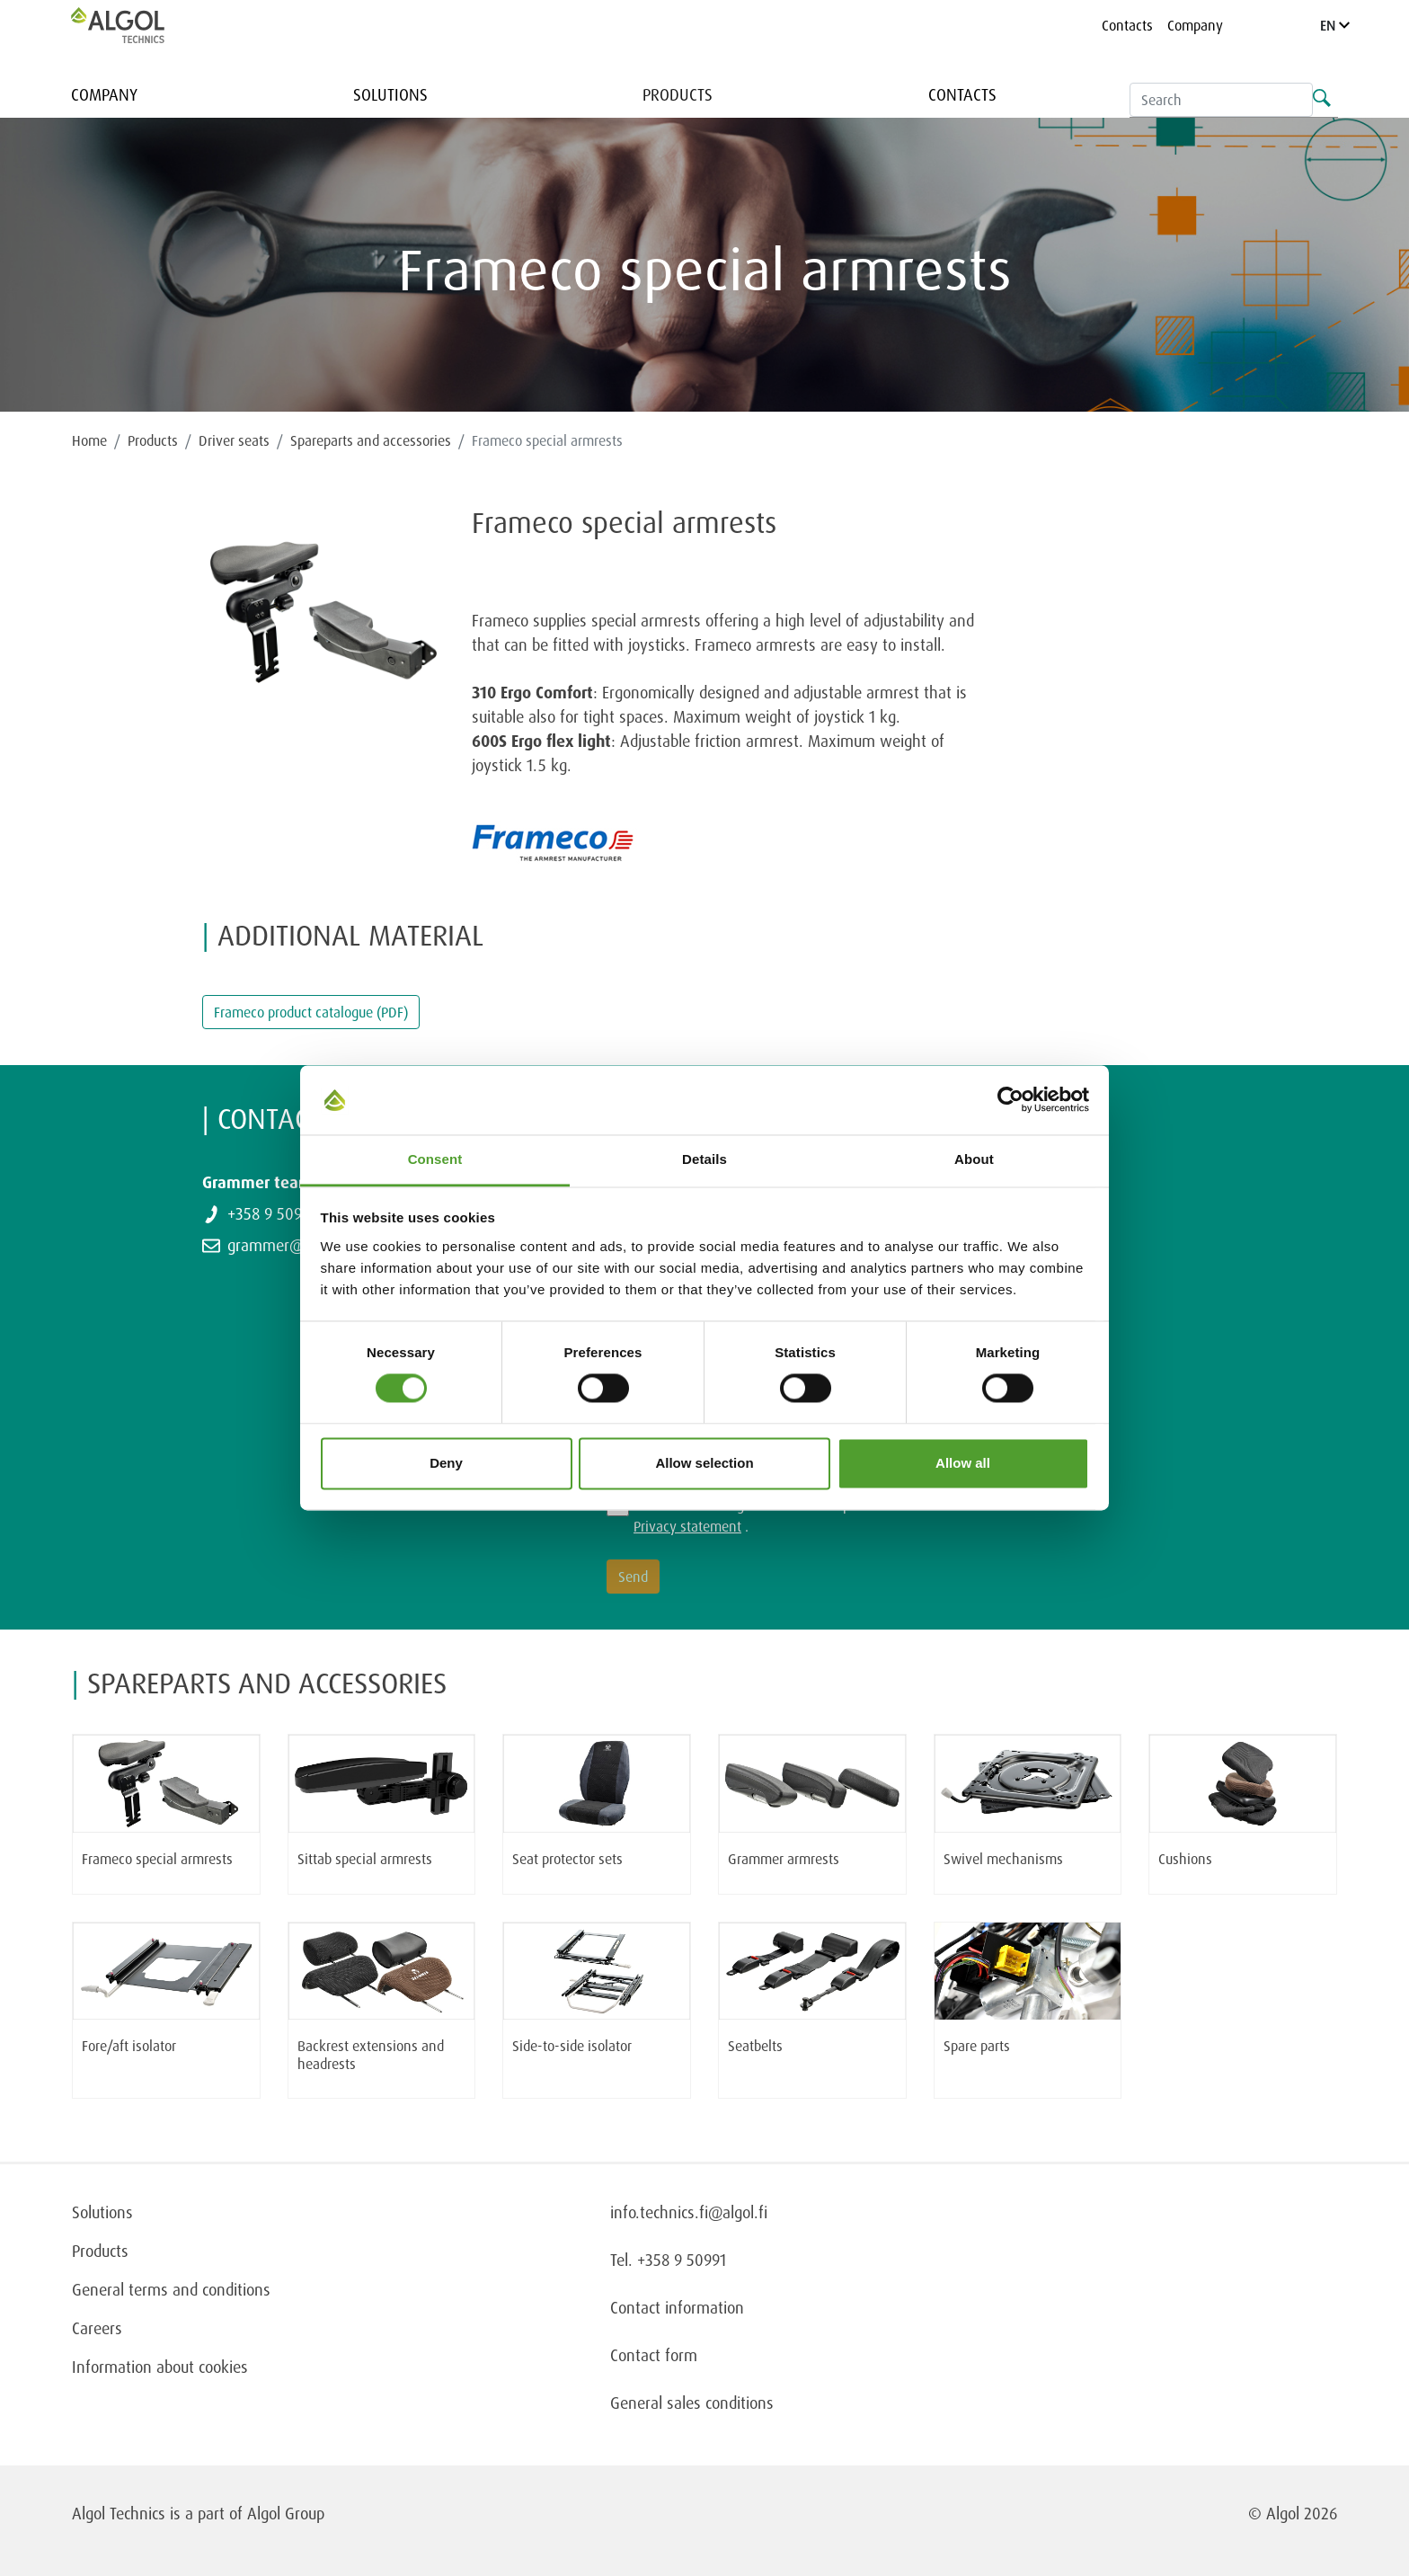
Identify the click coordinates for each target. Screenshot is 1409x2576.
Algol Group (285, 2513)
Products (677, 94)
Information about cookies (160, 2366)
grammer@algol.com (297, 1245)
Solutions (390, 94)
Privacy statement (687, 1526)
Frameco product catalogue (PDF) (311, 1012)
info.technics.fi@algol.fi (688, 2212)
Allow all (962, 1462)
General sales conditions (692, 2402)
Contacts (1127, 25)
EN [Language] (1335, 25)
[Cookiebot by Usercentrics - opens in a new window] (1010, 1100)
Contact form (653, 2355)
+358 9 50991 (271, 1213)
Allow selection (704, 1462)
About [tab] (974, 1159)
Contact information (677, 2307)
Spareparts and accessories (370, 440)
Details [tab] (704, 1159)
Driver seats (234, 440)
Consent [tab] (435, 1159)
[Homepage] (136, 25)
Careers (97, 2328)
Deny (446, 1462)
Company (1195, 25)
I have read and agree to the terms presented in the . (787, 1515)
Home (89, 440)
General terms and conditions (171, 2289)
